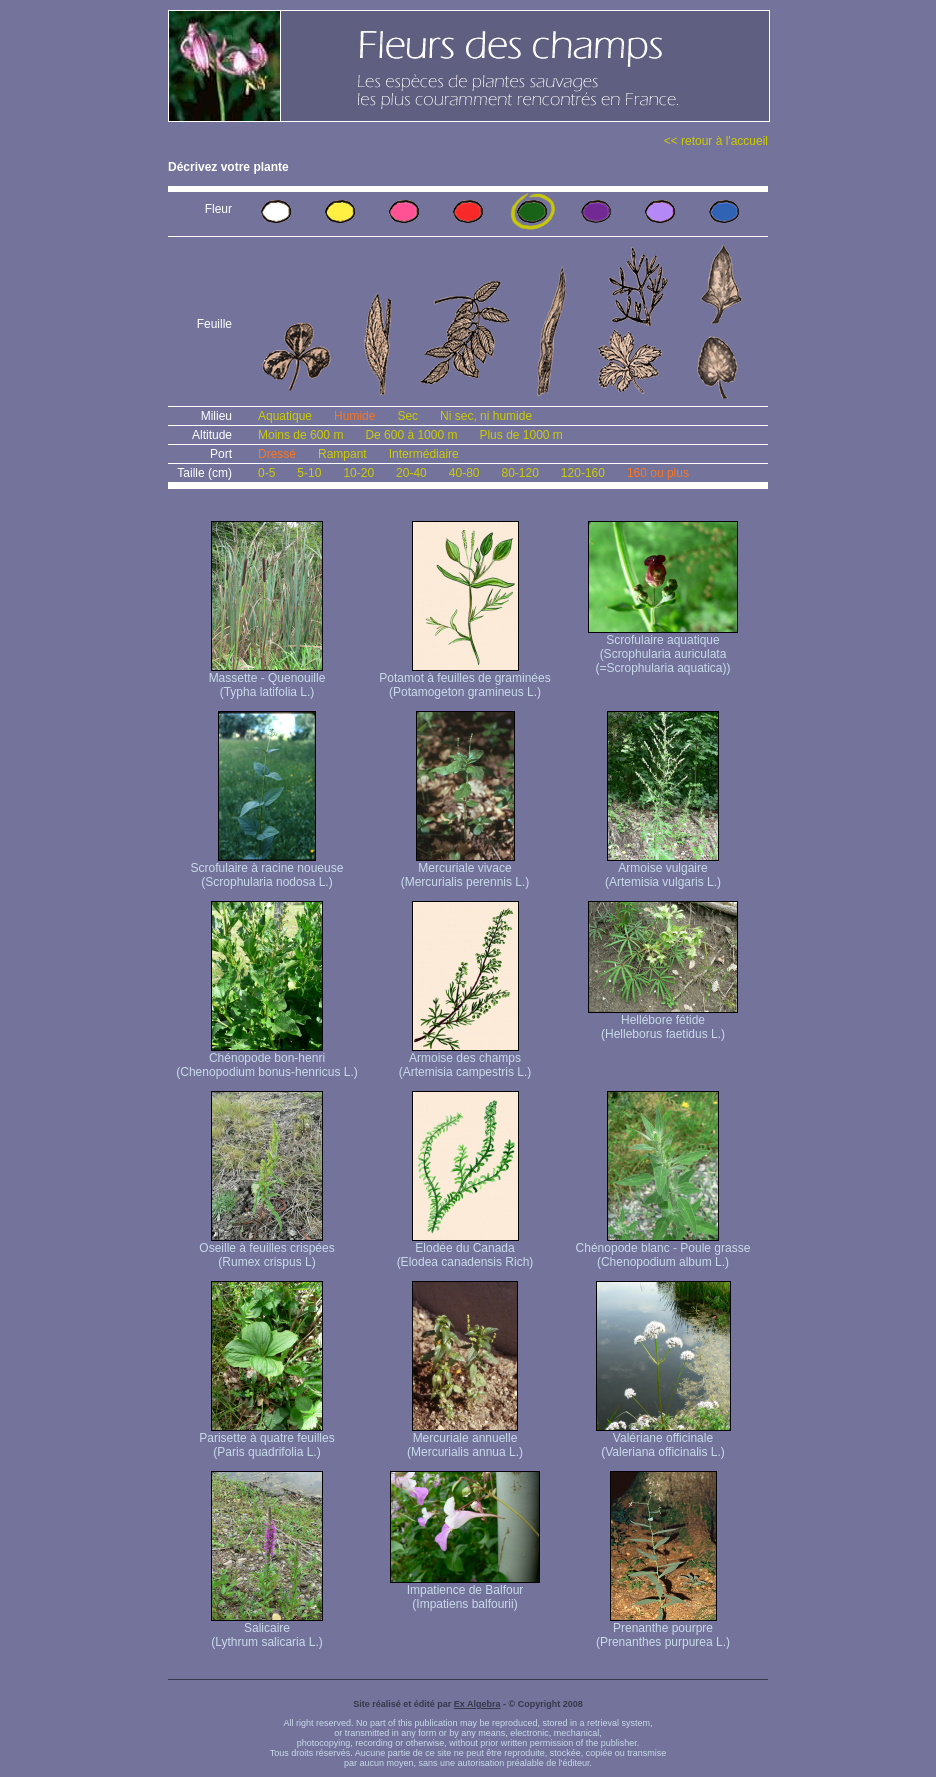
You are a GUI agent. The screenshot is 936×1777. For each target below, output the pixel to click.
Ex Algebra (477, 1704)
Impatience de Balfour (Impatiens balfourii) (465, 1591)
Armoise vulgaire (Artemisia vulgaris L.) (663, 869)
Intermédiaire (424, 454)
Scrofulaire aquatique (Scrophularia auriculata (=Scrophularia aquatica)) (663, 648)
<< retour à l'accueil (716, 141)
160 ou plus (658, 473)
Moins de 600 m (300, 435)
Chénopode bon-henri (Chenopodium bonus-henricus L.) (266, 1059)
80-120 (519, 473)
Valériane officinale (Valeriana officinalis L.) (663, 1439)
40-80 (464, 473)
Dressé (277, 454)
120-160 (583, 473)
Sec (407, 416)
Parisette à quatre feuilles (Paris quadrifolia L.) (266, 1439)
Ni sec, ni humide (486, 416)
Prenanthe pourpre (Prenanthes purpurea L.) (663, 1629)
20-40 (411, 473)
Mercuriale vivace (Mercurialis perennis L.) (465, 869)
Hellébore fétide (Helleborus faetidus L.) (663, 1021)
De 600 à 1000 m (411, 435)
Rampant (342, 454)
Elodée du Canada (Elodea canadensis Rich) (465, 1249)
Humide (354, 416)
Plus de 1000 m (520, 435)
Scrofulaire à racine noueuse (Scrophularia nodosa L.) (267, 869)
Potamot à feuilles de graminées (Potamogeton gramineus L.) (464, 679)
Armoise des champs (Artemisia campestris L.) (465, 1059)
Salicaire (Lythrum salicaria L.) (267, 1629)
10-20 (358, 473)
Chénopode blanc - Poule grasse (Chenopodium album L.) (663, 1249)
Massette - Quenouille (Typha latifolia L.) (267, 679)
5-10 (309, 473)
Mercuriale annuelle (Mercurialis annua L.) (465, 1439)
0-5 (266, 473)
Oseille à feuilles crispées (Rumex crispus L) (266, 1249)
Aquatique (285, 416)
